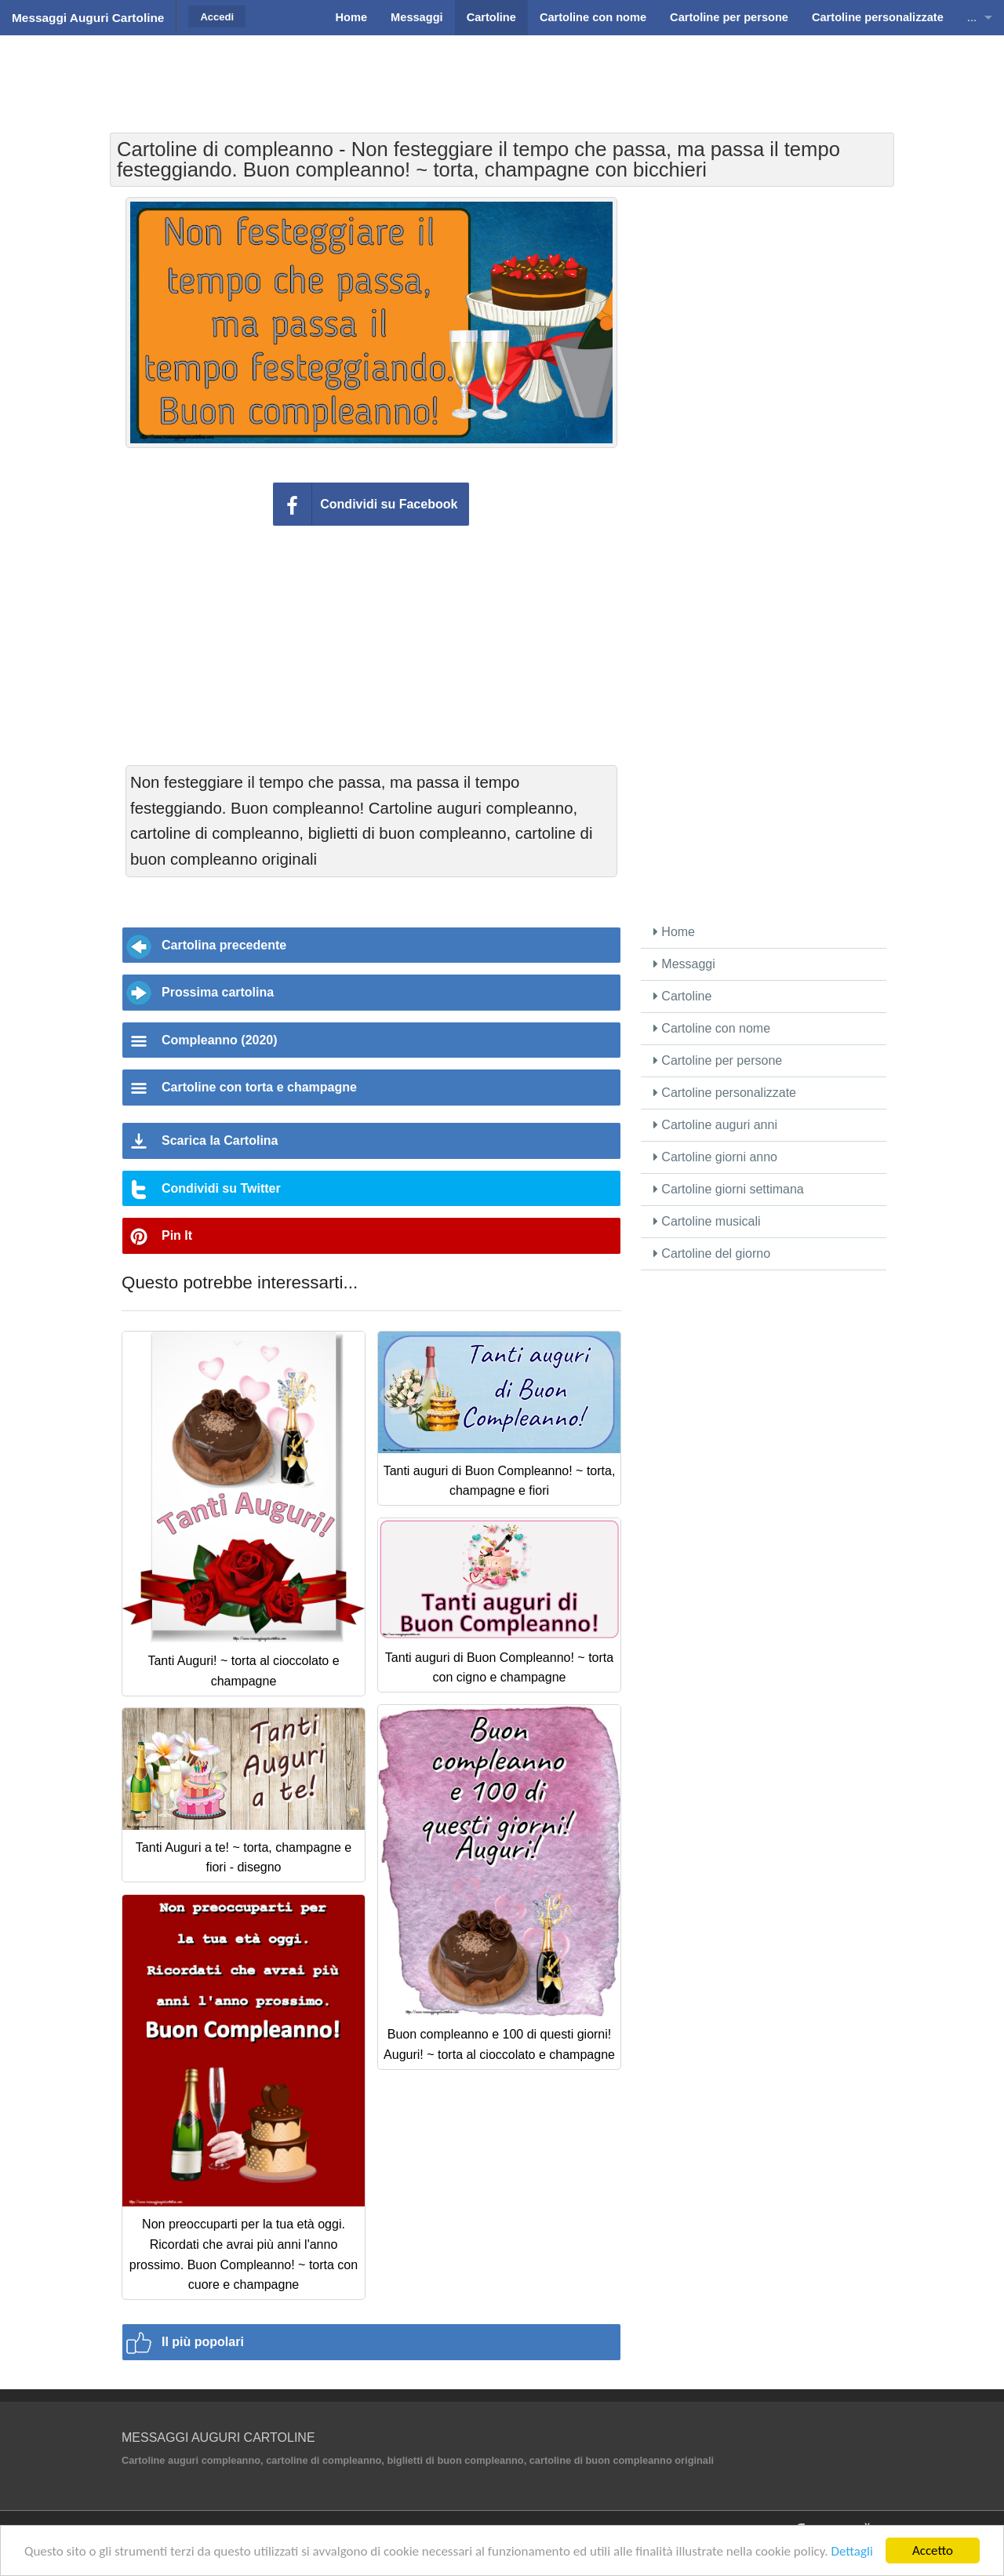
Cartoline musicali (707, 1221)
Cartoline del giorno (711, 1253)
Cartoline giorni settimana (728, 1189)
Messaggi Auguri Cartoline (88, 17)
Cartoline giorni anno (715, 1157)
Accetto (932, 2550)
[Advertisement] (502, 74)
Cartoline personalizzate (724, 1092)
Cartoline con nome (711, 1028)
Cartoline (682, 996)
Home (674, 931)
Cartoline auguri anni (715, 1124)
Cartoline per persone (717, 1060)
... (972, 17)
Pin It (177, 1235)
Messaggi (684, 964)
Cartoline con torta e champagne (259, 1087)
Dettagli (851, 2551)
